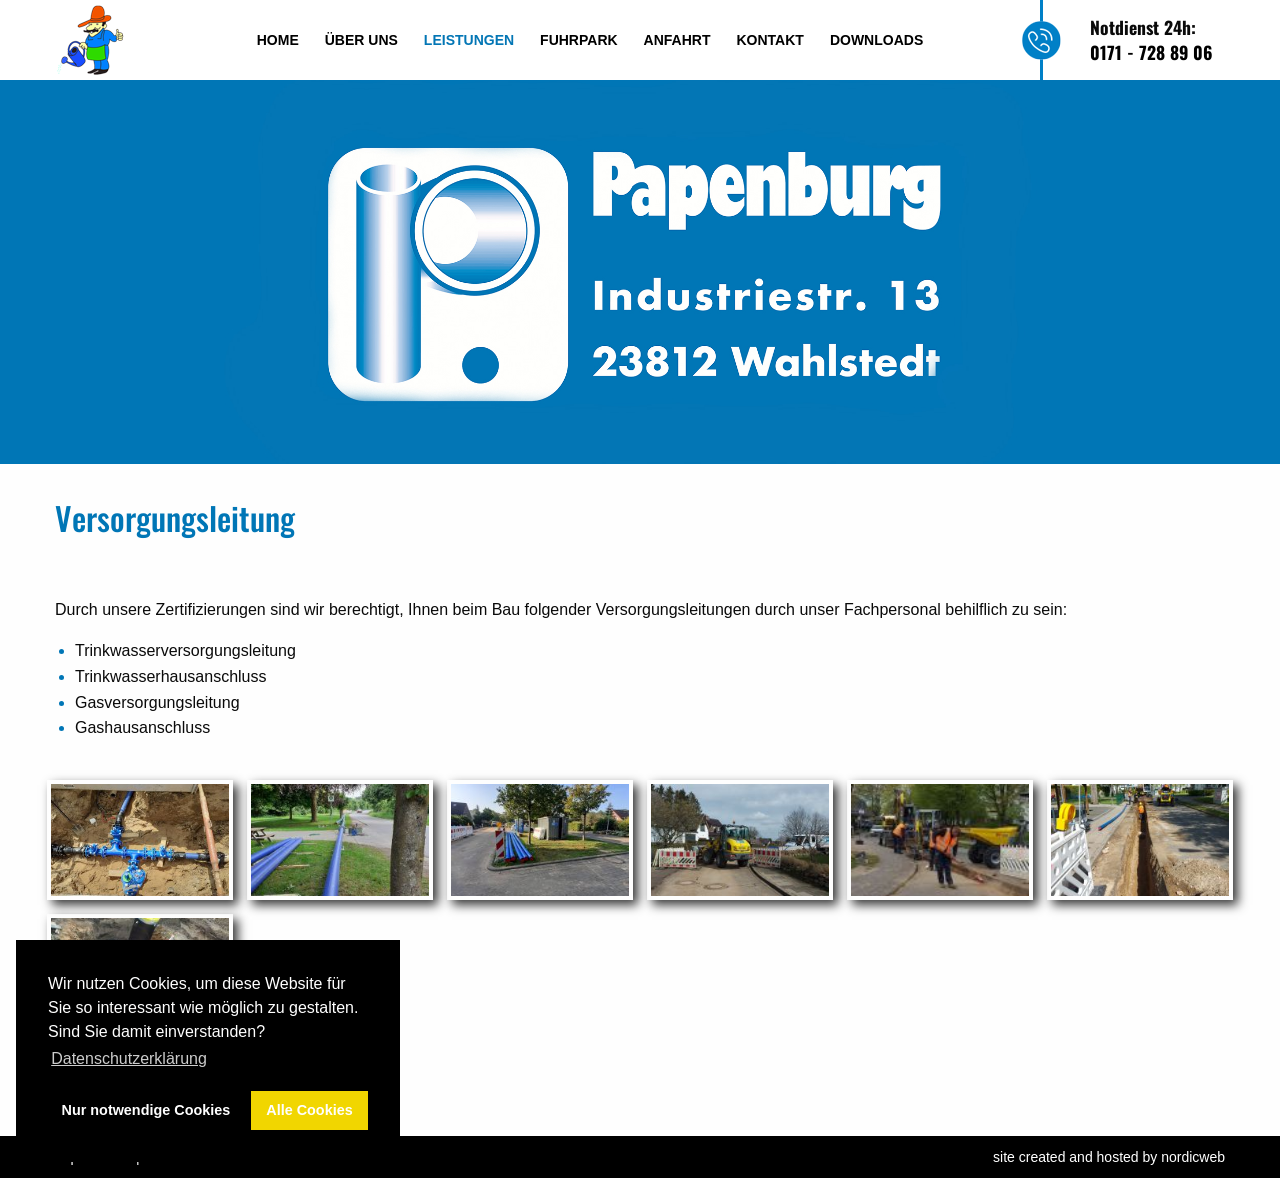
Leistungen (469, 40)
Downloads (876, 40)
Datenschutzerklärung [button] (129, 1058)
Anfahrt (677, 40)
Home (278, 40)
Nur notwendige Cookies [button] (146, 1110)
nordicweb (1193, 1157)
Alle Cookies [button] (309, 1110)
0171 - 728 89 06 (1151, 52)
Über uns (361, 40)
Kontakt (770, 40)
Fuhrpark (579, 40)
